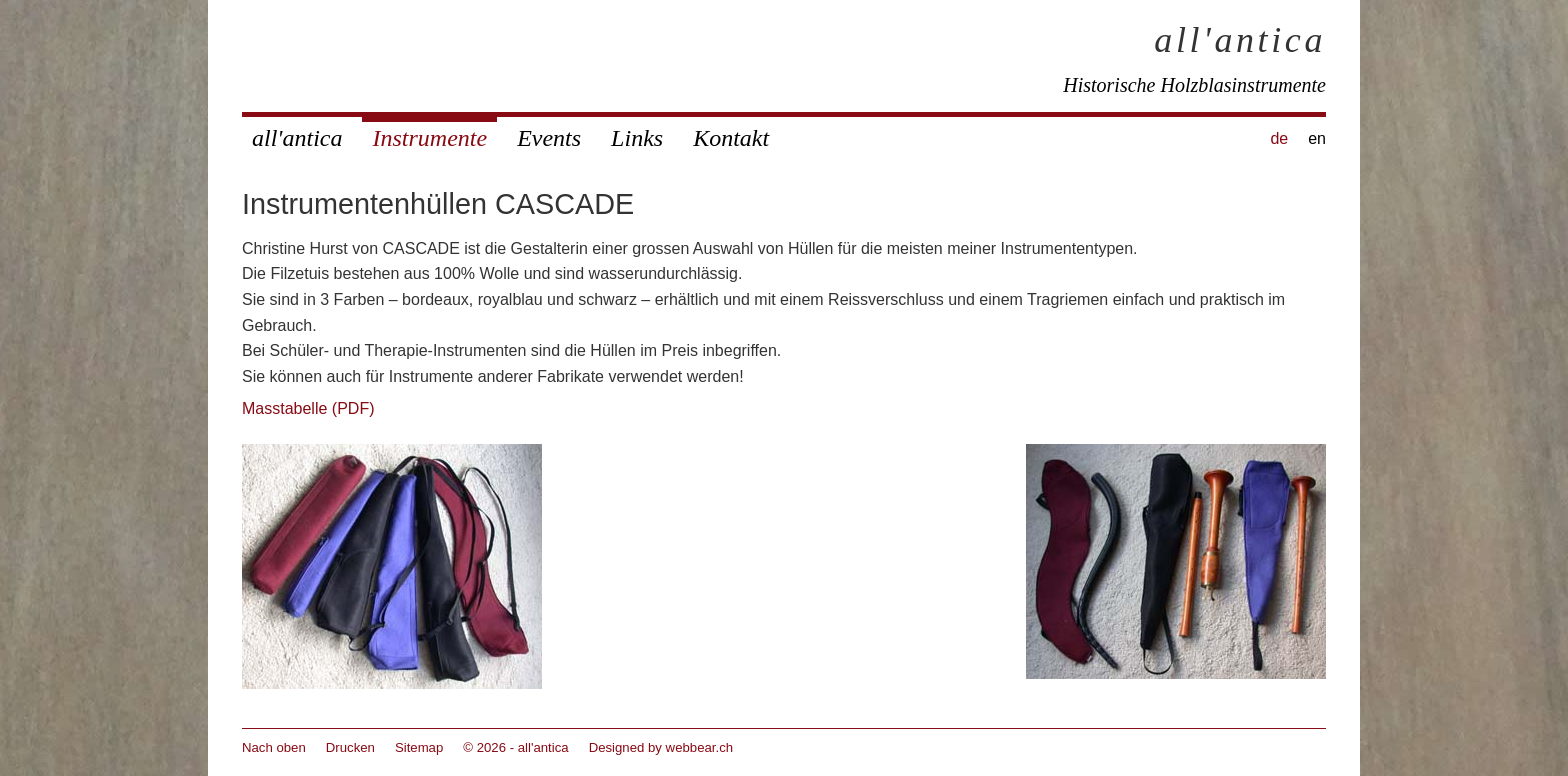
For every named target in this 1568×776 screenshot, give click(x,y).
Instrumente (429, 138)
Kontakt (731, 138)
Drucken (350, 747)
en (1317, 138)
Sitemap (419, 747)
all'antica (1240, 40)
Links (637, 138)
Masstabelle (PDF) (308, 408)
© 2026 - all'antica (515, 747)
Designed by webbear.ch (661, 747)
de (1279, 138)
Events (549, 138)
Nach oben (274, 747)
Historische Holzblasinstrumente (1194, 85)
